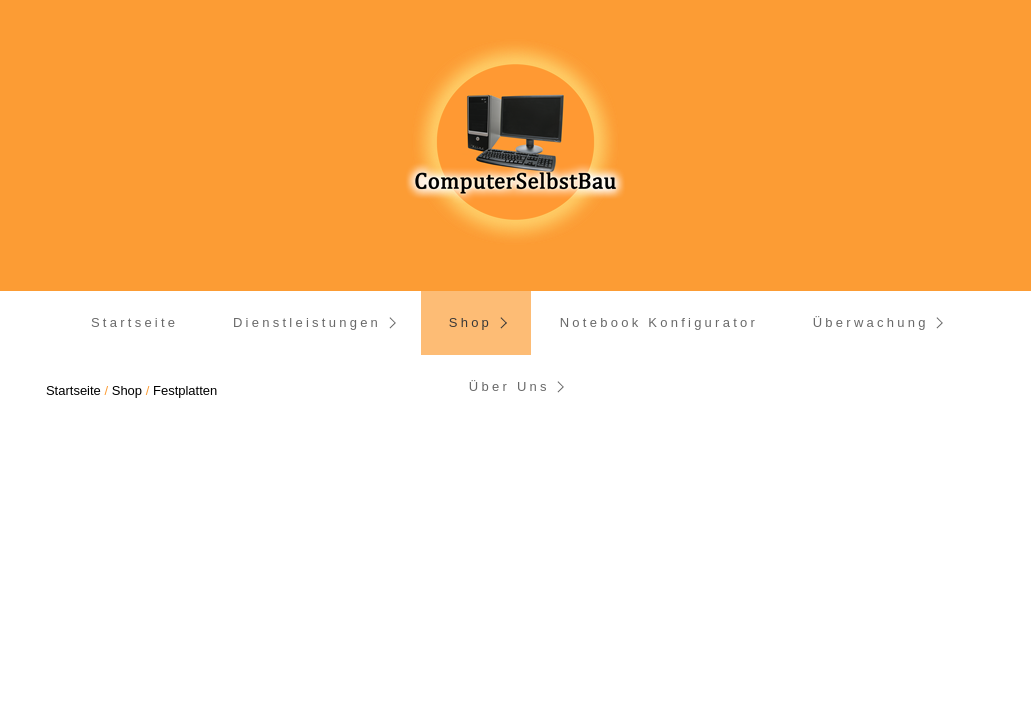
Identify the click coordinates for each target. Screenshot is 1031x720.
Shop (470, 322)
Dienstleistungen (307, 322)
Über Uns (509, 386)
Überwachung (871, 322)
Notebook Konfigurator (659, 322)
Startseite (134, 322)
